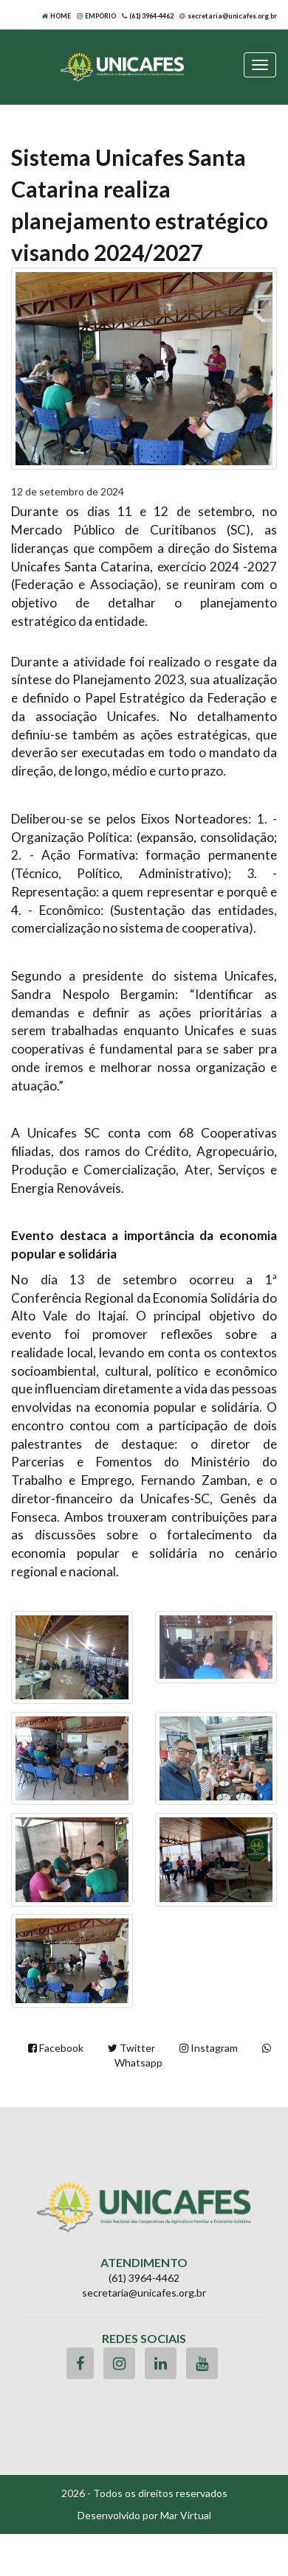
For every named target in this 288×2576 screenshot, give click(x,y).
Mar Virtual (185, 2515)
